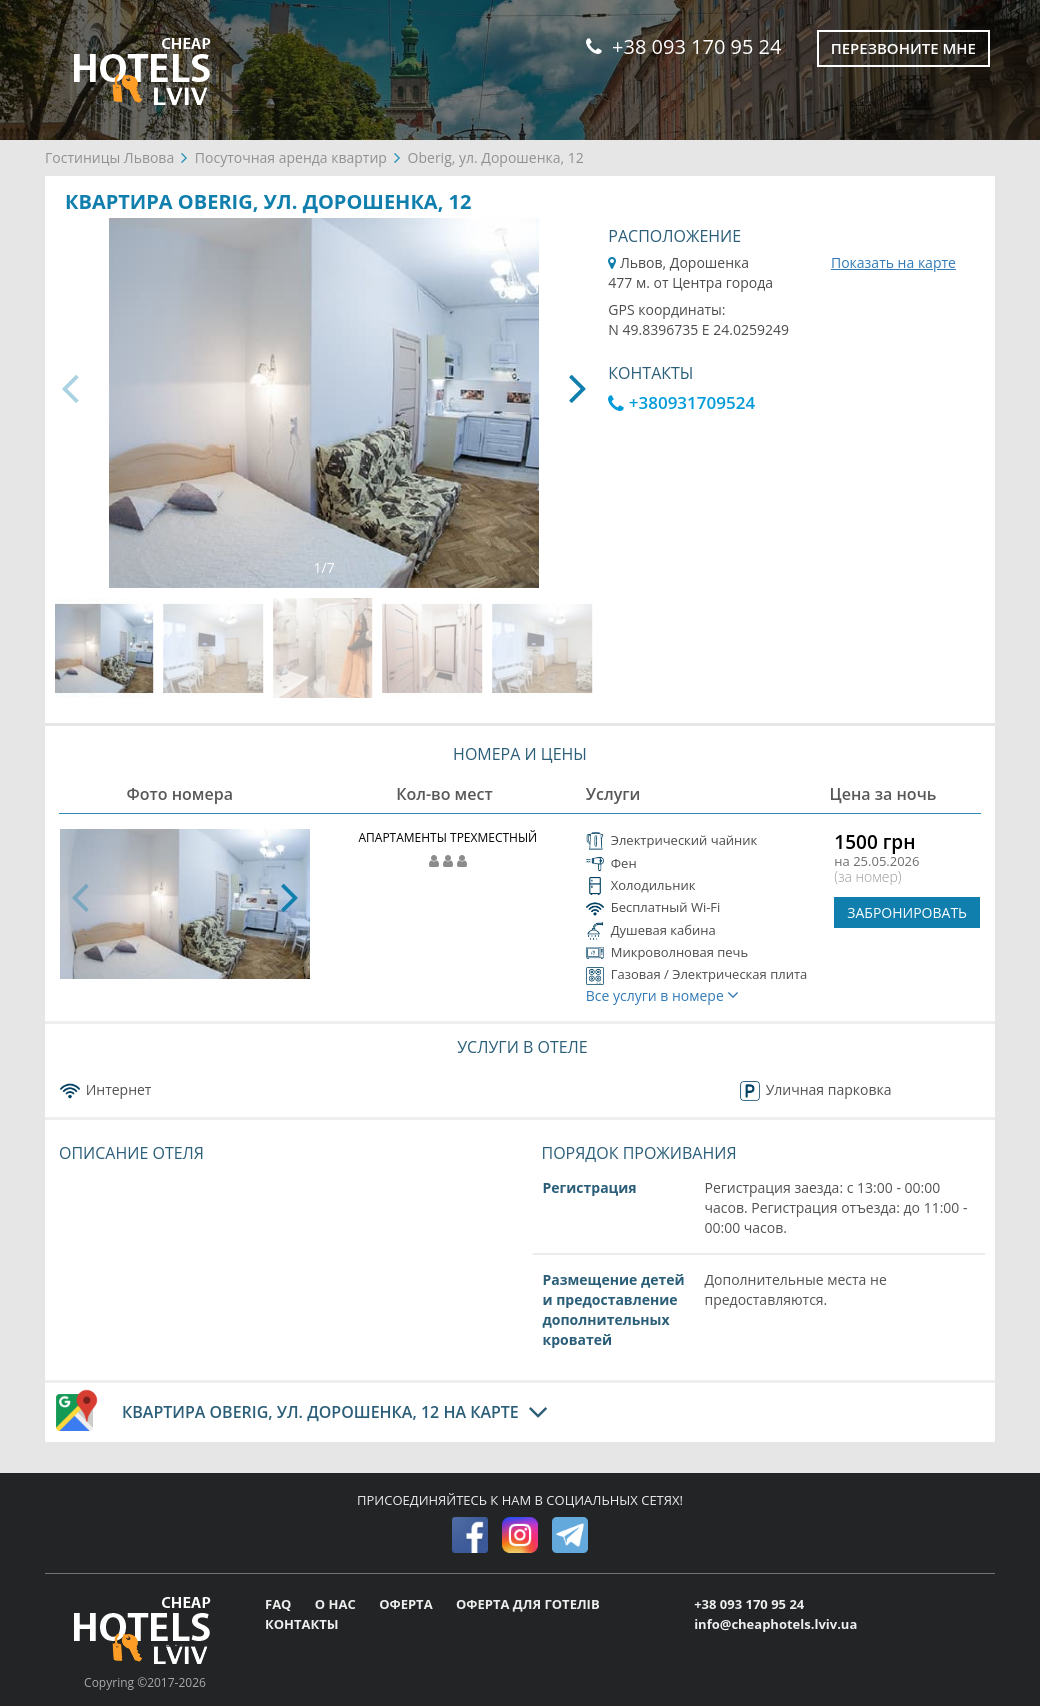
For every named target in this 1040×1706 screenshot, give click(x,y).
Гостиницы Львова (109, 157)
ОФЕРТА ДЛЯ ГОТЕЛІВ (528, 1604)
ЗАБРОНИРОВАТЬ (907, 912)
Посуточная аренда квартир (291, 157)
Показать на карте (893, 262)
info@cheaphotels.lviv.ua (775, 1624)
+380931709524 (681, 402)
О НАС (337, 1604)
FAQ (280, 1604)
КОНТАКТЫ (302, 1624)
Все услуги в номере (663, 995)
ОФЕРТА (407, 1604)
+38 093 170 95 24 (683, 46)
